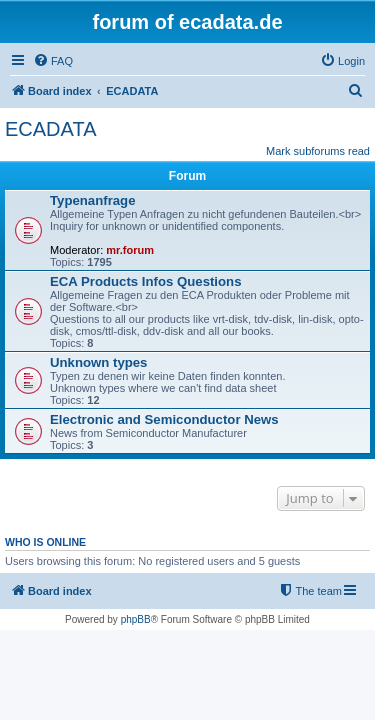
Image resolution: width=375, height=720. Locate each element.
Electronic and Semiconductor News (164, 419)
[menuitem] (53, 61)
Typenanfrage (93, 200)
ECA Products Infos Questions (145, 281)
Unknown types (98, 362)
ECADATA (51, 129)
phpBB (136, 619)
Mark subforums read (318, 151)
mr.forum (130, 250)
